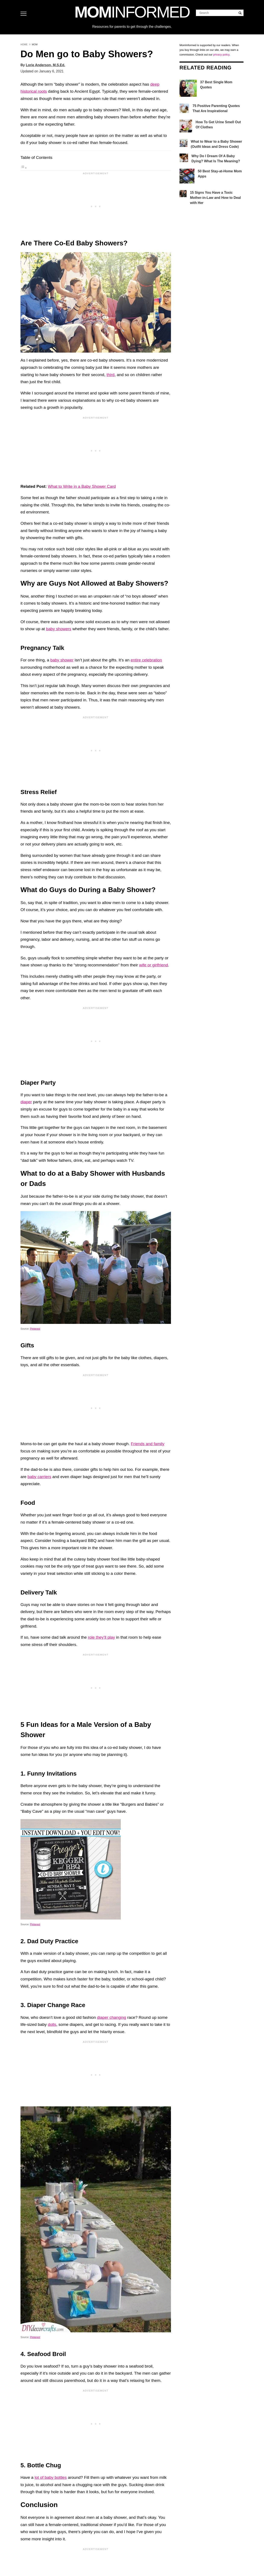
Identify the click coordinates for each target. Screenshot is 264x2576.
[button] (95, 302)
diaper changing (111, 2017)
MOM (132, 12)
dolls (52, 2024)
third (110, 374)
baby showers (58, 629)
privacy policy (221, 54)
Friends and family (147, 1444)
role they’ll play (101, 1637)
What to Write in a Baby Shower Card (82, 486)
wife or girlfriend (153, 965)
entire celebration (146, 660)
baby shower (62, 660)
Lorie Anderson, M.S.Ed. (45, 65)
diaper (26, 1102)
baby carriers (39, 1476)
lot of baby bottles (51, 2477)
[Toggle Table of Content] (23, 168)
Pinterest (35, 1328)
